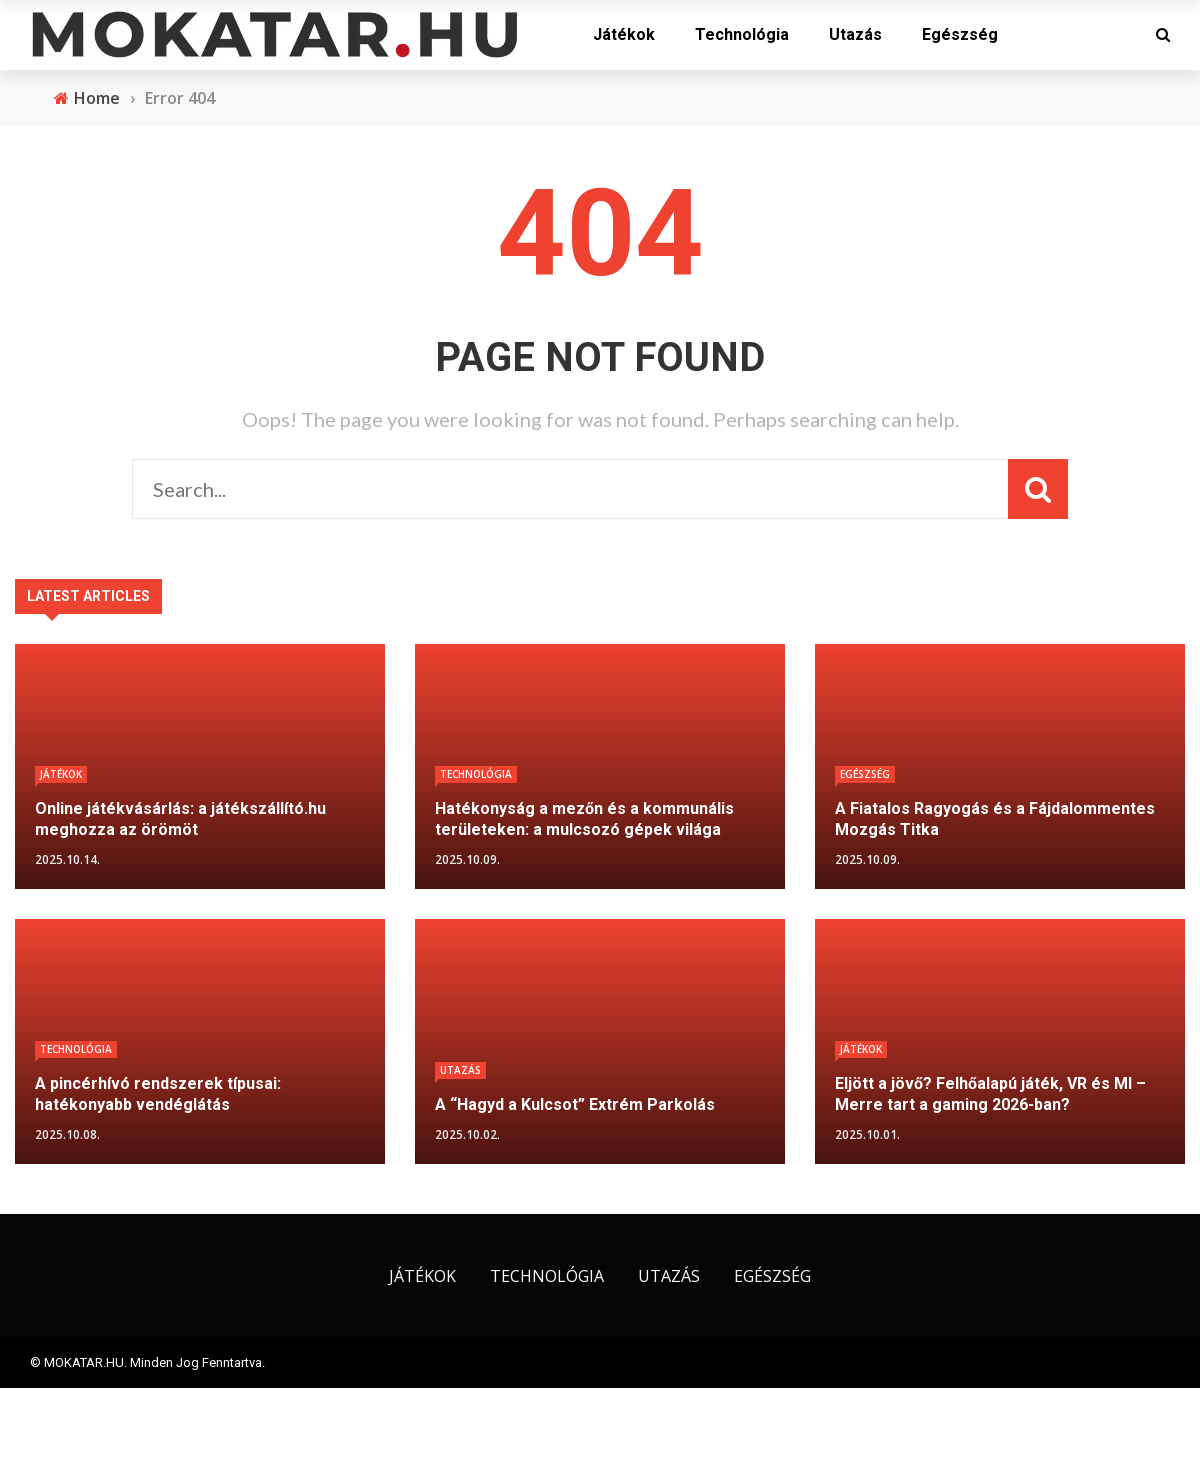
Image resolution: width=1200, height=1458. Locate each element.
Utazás (855, 34)
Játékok (624, 34)
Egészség (960, 34)
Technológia (742, 34)
